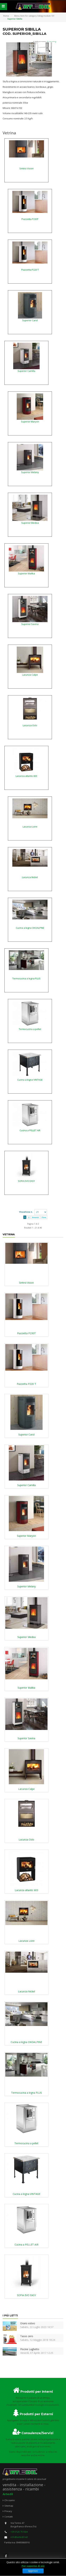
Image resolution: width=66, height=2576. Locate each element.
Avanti (35, 1217)
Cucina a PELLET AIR (30, 1130)
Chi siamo (9, 2500)
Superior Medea (30, 522)
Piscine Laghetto (29, 2349)
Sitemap (8, 2505)
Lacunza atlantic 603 (26, 776)
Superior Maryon (30, 421)
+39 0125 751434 (19, 2531)
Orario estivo (27, 2323)
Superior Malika (26, 573)
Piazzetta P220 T (30, 269)
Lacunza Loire (30, 826)
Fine (44, 1217)
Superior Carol (30, 320)
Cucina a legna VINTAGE (30, 1079)
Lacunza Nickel (30, 877)
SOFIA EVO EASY (26, 1181)
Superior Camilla (26, 370)
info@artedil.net (19, 2537)
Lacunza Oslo (30, 725)
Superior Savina (30, 624)
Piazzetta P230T (29, 219)
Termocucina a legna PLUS (26, 978)
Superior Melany (30, 472)
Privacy (8, 2511)
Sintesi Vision (26, 168)
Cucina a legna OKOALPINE (30, 927)
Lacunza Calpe (30, 674)
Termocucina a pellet (30, 1029)
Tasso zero (26, 2336)
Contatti (8, 2516)
